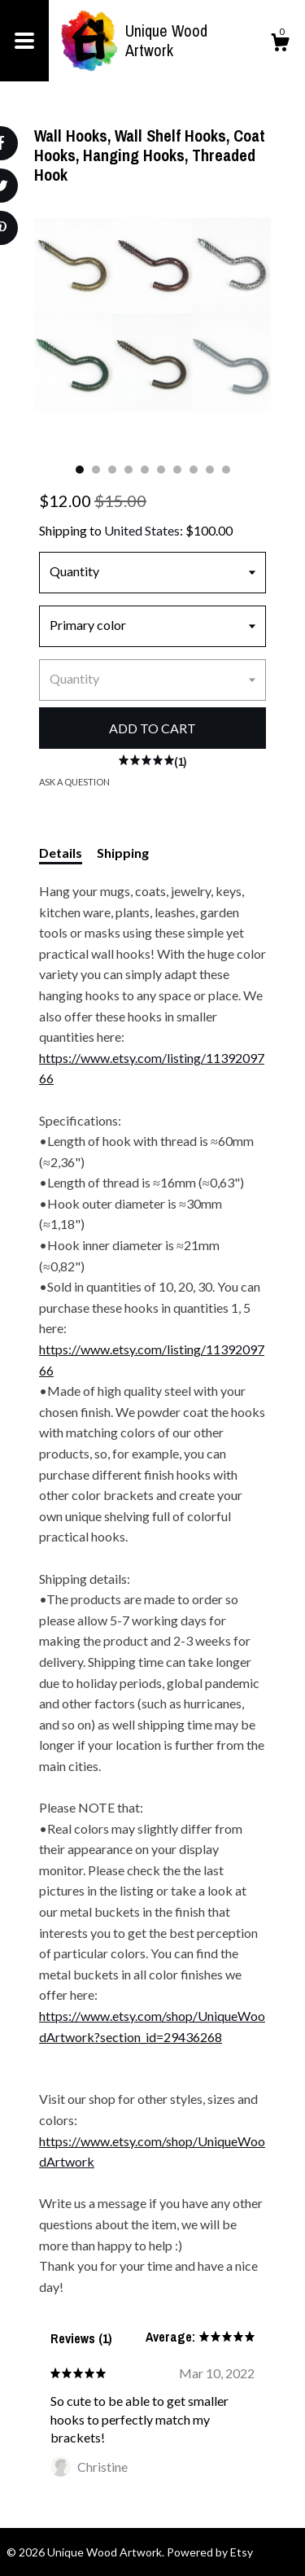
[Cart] (280, 45)
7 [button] (177, 470)
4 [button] (128, 470)
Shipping (123, 852)
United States (142, 530)
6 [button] (161, 470)
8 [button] (194, 470)
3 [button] (112, 470)
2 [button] (96, 470)
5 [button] (145, 470)
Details (60, 852)
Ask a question (74, 781)
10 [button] (226, 470)
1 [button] (80, 470)
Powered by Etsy (210, 2552)
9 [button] (210, 470)
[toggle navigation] (24, 40)
